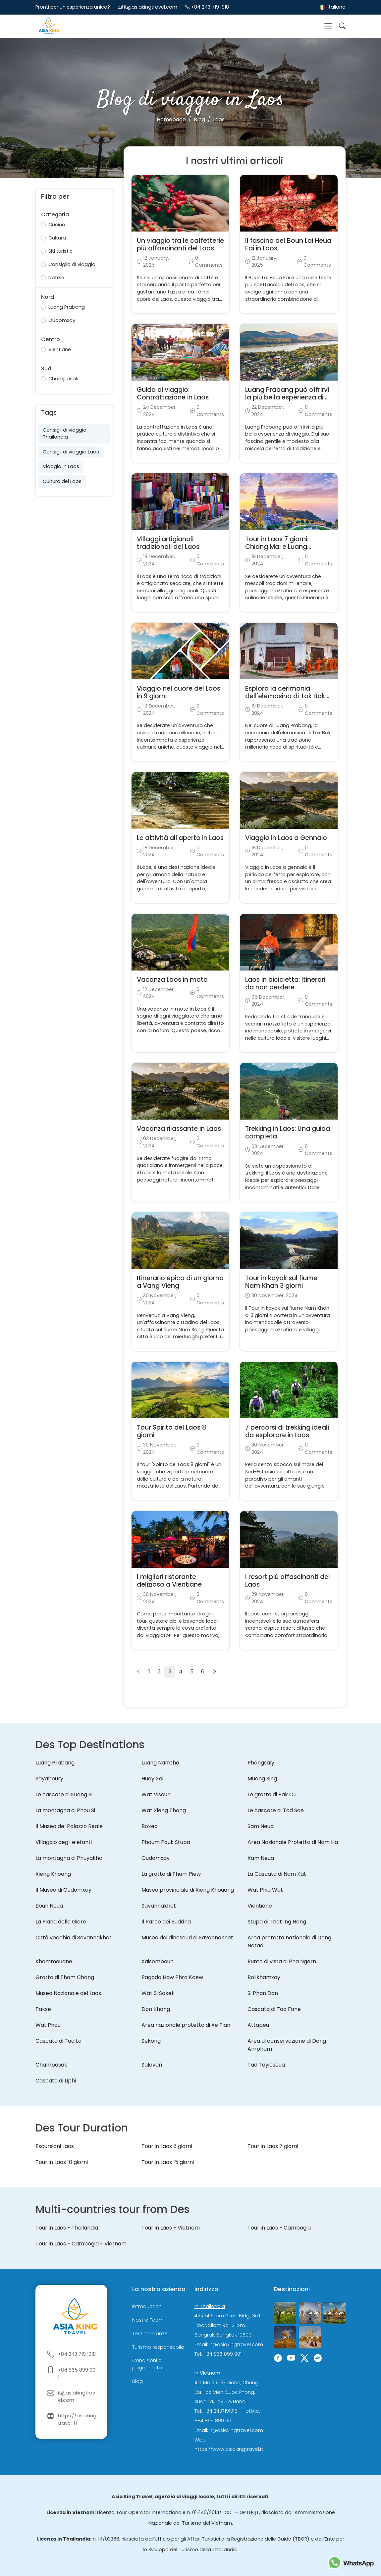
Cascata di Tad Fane (274, 2009)
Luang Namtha (160, 1762)
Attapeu (258, 2025)
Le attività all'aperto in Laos (180, 837)
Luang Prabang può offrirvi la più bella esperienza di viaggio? (287, 397)
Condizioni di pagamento (147, 2364)
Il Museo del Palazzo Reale (69, 1826)
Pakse (43, 2009)
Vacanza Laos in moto (172, 979)
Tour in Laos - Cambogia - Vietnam (81, 2243)
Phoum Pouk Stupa (165, 1842)
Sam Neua (260, 1826)
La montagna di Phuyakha (68, 1858)
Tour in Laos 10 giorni (61, 2162)
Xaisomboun (157, 1961)
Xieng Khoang (53, 1874)
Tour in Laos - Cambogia (279, 2228)
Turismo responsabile (158, 2347)
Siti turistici (61, 251)
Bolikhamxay (263, 1977)
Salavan (151, 2065)
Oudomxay (61, 320)
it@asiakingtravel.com (150, 7)
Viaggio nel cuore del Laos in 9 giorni (178, 692)
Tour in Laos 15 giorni (167, 2162)
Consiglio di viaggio (71, 264)
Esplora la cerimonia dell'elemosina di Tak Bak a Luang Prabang (288, 696)
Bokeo (149, 1826)
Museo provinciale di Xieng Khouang (187, 1890)
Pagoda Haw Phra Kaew (172, 1977)
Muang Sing (262, 1778)
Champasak (63, 378)
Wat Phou (48, 2025)
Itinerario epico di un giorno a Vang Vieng (180, 1282)
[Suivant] (214, 1672)
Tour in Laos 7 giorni (272, 2146)
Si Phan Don (262, 1993)
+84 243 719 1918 (210, 7)
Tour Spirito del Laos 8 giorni (171, 1431)
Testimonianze (150, 2333)
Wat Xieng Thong (163, 1810)
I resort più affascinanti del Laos (287, 1580)
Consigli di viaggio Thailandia (64, 434)
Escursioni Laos (54, 2146)
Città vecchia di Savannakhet (73, 1937)
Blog (137, 2381)
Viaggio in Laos (61, 466)
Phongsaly (260, 1762)
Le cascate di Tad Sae (275, 1810)
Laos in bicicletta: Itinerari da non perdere (285, 983)
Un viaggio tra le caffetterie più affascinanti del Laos (180, 244)
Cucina (56, 224)
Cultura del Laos (62, 481)
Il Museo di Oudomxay (63, 1890)
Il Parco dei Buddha (166, 1921)
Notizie (56, 277)
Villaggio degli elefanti (63, 1842)
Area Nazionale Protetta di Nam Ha (292, 1842)
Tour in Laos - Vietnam (170, 2228)
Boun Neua (49, 1906)
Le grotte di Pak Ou (272, 1794)
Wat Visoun (156, 1794)
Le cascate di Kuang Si (63, 1794)
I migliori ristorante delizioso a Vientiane (169, 1580)
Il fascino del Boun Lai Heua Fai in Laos (288, 244)
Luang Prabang (66, 307)
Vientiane (59, 349)
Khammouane (53, 1961)
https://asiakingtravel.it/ (77, 2419)
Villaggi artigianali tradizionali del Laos (168, 543)
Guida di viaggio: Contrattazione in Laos (173, 393)
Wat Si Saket (157, 1993)
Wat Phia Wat (265, 1890)
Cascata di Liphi (55, 2080)
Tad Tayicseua (266, 2065)
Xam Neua (260, 1858)
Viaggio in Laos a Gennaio (286, 837)
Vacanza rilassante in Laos (179, 1128)
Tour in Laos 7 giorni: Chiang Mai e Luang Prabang (276, 547)
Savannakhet (158, 1906)
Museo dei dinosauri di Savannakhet (187, 1937)
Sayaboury (49, 1778)
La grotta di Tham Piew (171, 1874)
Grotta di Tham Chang (64, 1977)
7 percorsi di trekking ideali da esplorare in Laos (287, 1431)
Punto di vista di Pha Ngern (281, 1961)
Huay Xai (152, 1778)
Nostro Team (148, 2320)
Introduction (147, 2306)
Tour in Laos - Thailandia (66, 2228)
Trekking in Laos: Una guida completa (287, 1132)
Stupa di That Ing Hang (276, 1921)
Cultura (57, 238)
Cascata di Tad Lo (58, 2041)
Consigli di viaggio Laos (71, 451)
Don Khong (155, 2009)
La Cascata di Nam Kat (276, 1874)
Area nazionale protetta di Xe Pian (185, 2025)
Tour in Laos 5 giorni (166, 2146)
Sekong (151, 2041)
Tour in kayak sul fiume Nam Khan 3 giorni (281, 1282)
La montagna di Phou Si (65, 1810)
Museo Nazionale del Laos (68, 1993)
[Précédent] (138, 1672)
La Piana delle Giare (60, 1921)
